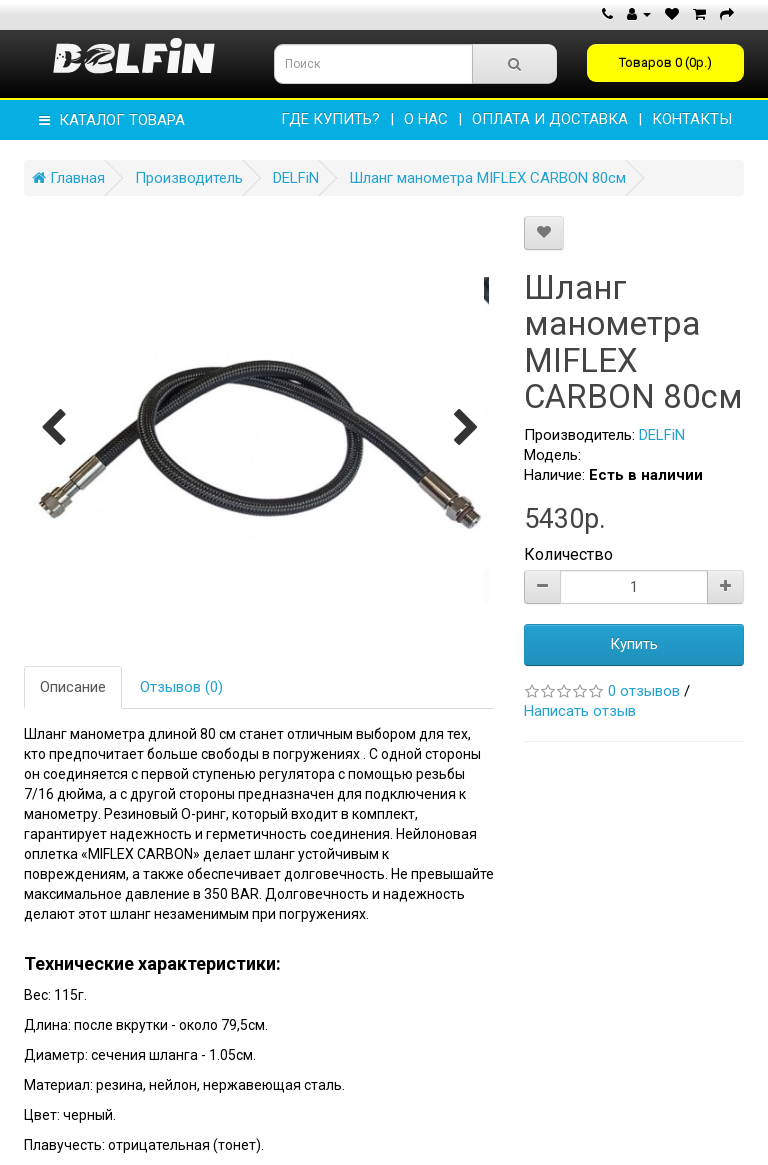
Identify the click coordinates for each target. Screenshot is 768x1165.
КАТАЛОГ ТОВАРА (112, 120)
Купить (634, 644)
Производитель (189, 178)
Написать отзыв (580, 711)
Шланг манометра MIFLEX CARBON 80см (487, 178)
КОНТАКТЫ (692, 119)
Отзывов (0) (181, 687)
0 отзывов (644, 691)
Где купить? (330, 119)
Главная (68, 178)
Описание (73, 687)
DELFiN (296, 178)
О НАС (426, 119)
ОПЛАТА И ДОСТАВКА (550, 119)
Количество (568, 554)
